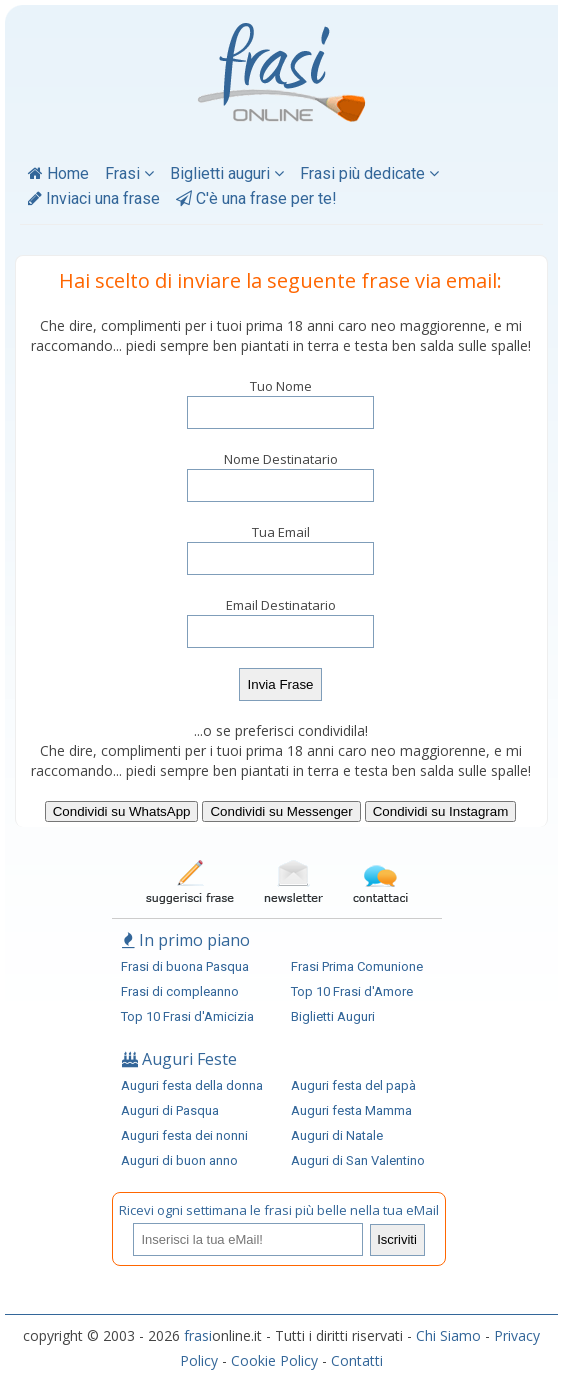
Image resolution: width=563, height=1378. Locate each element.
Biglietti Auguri (333, 1016)
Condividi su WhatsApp (122, 811)
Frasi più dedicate (369, 173)
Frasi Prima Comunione (357, 966)
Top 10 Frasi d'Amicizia (187, 1016)
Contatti (357, 1360)
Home (58, 173)
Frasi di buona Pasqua (185, 966)
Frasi (129, 173)
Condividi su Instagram (441, 811)
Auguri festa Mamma (351, 1110)
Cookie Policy (274, 1360)
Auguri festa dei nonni (184, 1135)
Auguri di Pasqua (170, 1110)
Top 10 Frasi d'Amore (352, 991)
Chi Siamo (448, 1335)
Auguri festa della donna (192, 1085)
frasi (198, 1335)
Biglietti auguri (227, 173)
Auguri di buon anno (179, 1160)
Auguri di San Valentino (358, 1160)
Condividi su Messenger (281, 811)
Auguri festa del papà (353, 1085)
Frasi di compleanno (180, 991)
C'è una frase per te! (256, 198)
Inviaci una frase (94, 198)
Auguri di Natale (337, 1135)
